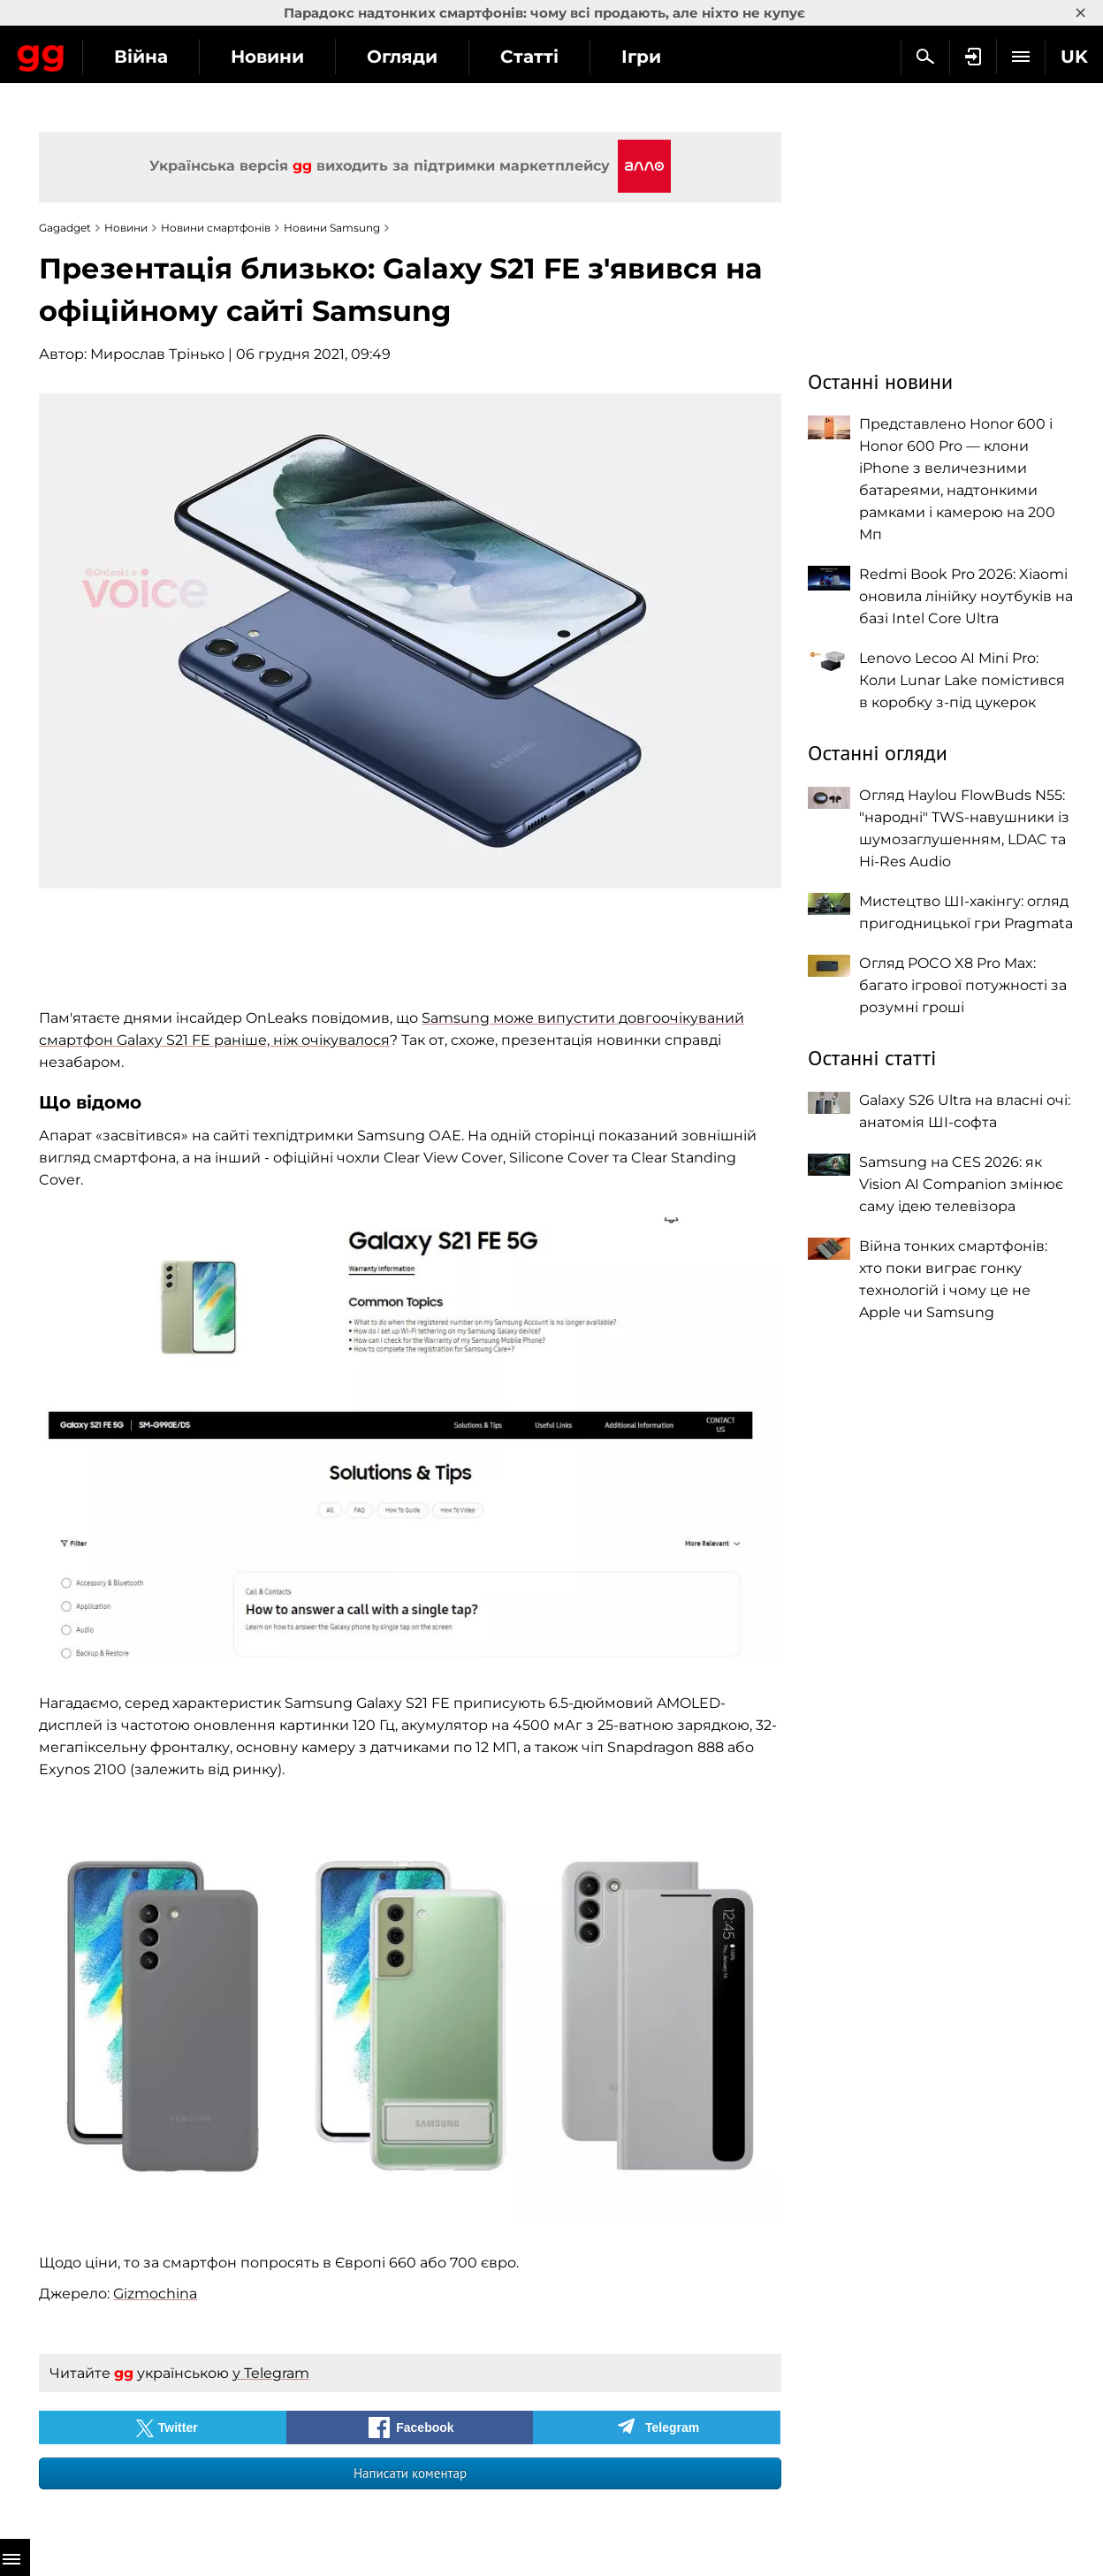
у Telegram (270, 2373)
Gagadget (119, 54)
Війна (296, 56)
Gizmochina (155, 2293)
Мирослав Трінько (157, 354)
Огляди (557, 56)
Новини (423, 56)
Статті (685, 56)
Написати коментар (410, 2473)
